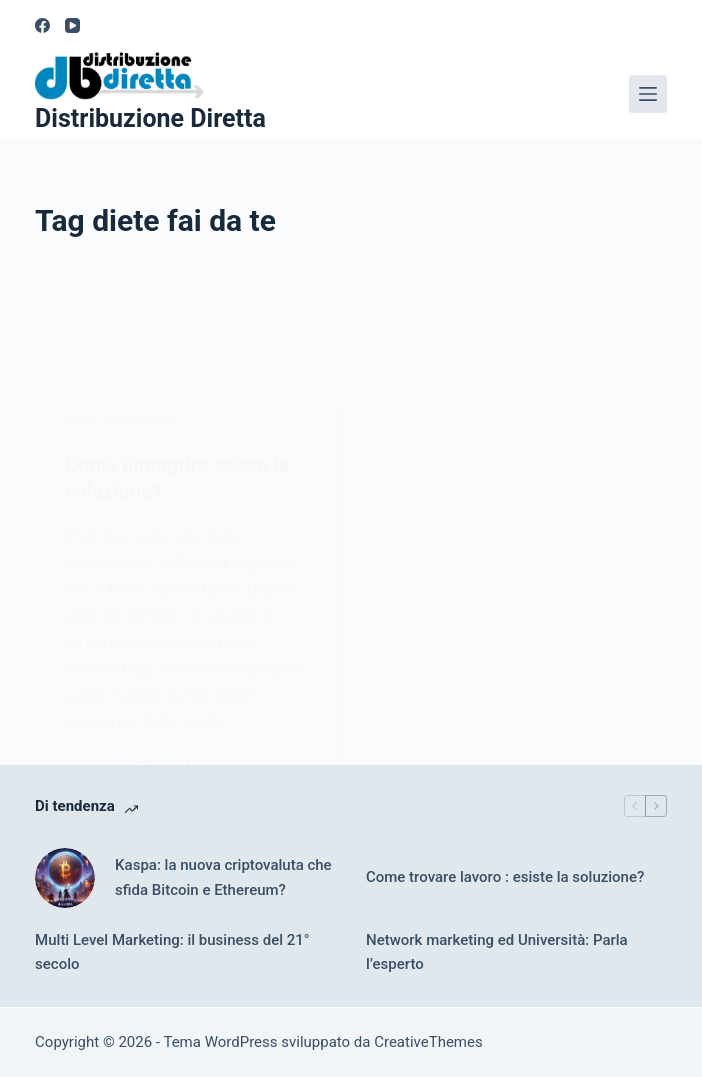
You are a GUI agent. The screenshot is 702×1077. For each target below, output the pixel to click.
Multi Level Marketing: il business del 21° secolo (172, 952)
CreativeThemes (428, 1042)
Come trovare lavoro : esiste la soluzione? (505, 877)
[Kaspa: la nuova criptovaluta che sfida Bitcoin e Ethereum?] (65, 878)
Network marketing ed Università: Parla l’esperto (497, 952)
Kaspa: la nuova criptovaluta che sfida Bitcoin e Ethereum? (223, 877)
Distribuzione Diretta (150, 118)
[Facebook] (42, 25)
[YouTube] (72, 25)
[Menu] (648, 94)
